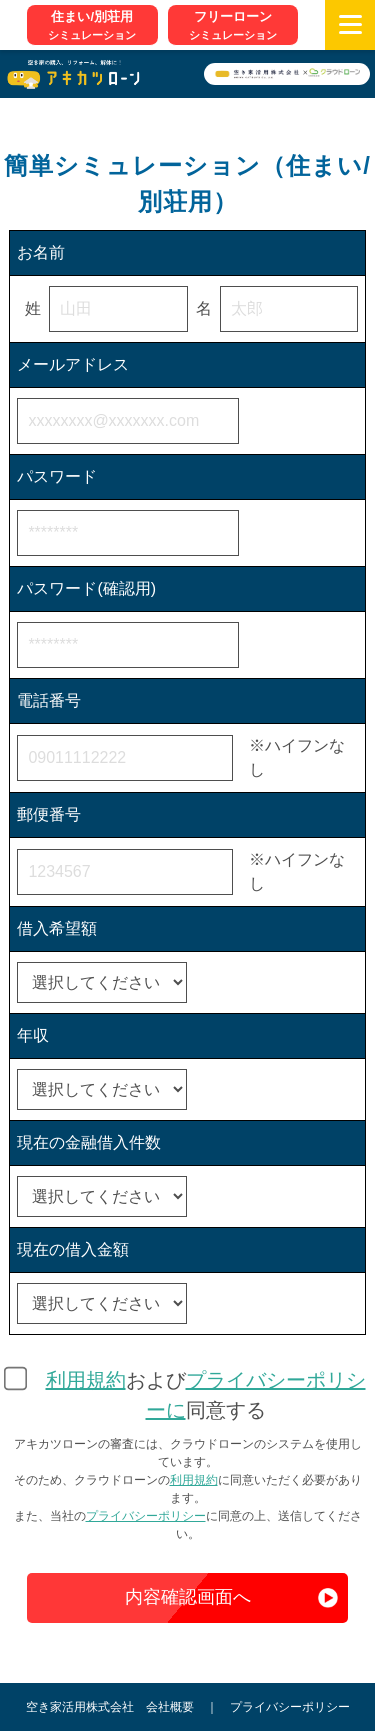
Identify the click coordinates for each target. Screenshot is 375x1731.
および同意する (206, 1395)
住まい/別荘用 (92, 26)
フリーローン (233, 26)
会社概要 (170, 1707)
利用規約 (86, 1380)
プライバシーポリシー (146, 1516)
